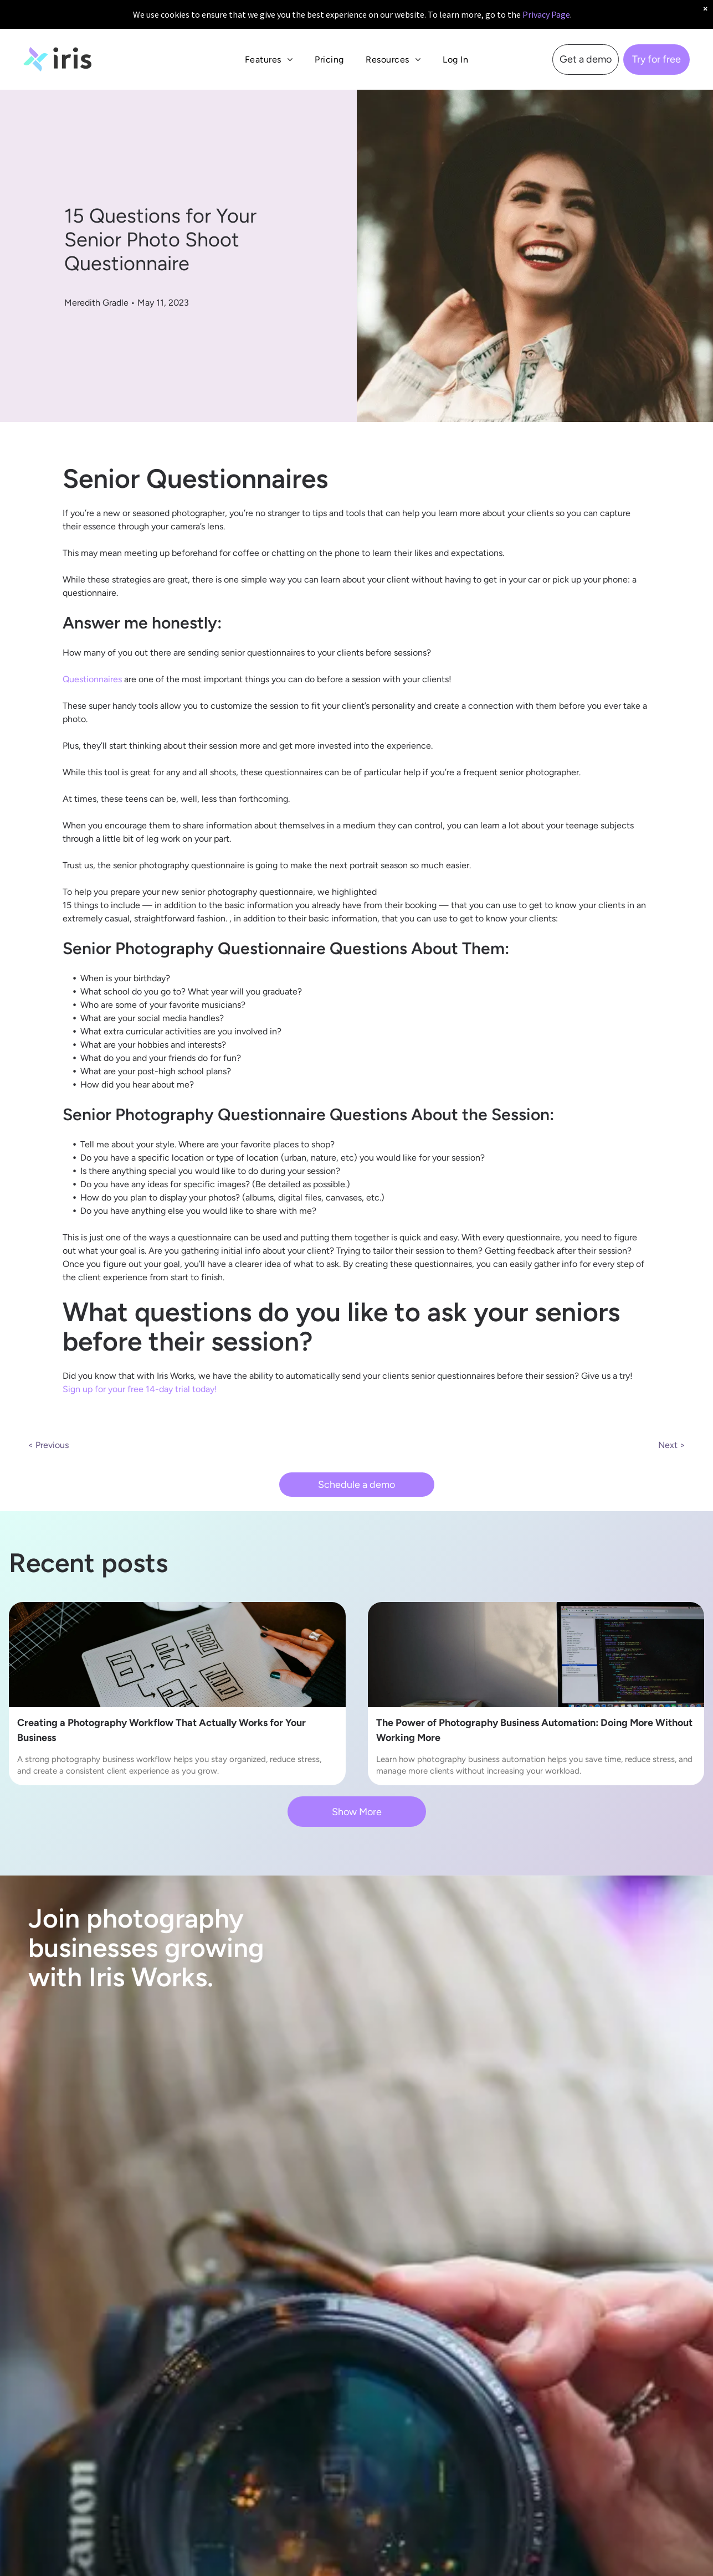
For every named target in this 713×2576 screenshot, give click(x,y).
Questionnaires (92, 679)
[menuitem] (269, 59)
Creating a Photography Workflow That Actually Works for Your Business (161, 1730)
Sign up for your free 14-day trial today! (140, 1389)
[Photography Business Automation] (536, 1654)
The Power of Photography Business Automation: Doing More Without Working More (534, 1730)
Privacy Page (546, 14)
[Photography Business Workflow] (177, 1654)
